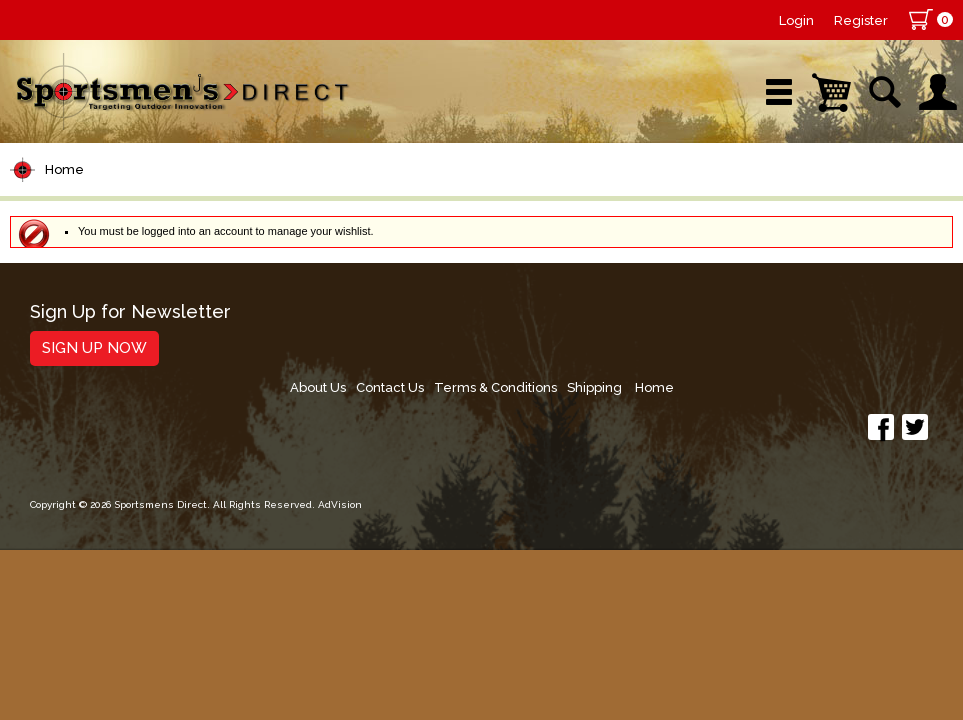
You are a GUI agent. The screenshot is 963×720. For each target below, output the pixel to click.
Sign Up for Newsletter (130, 312)
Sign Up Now (94, 348)
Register (861, 20)
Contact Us (637, 319)
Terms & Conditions (747, 319)
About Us (560, 319)
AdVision (340, 445)
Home (64, 169)
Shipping (851, 319)
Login (796, 20)
